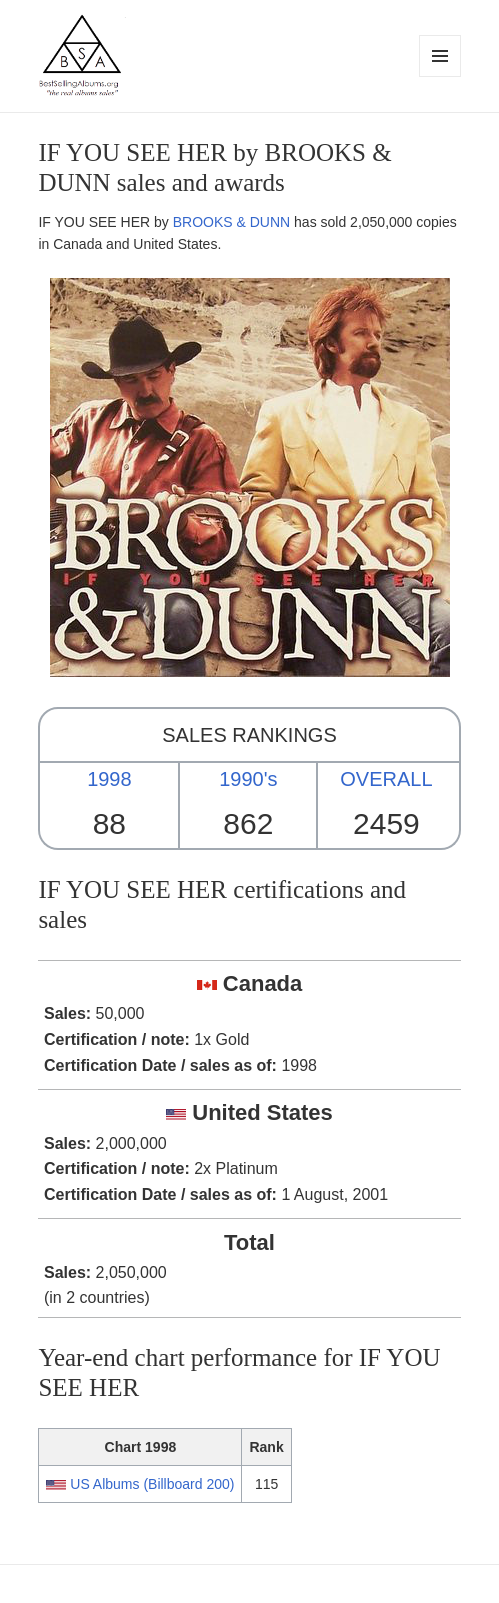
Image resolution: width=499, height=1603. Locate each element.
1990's (248, 779)
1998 (109, 779)
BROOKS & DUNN (231, 222)
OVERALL (386, 779)
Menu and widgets (440, 76)
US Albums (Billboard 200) (152, 1484)
